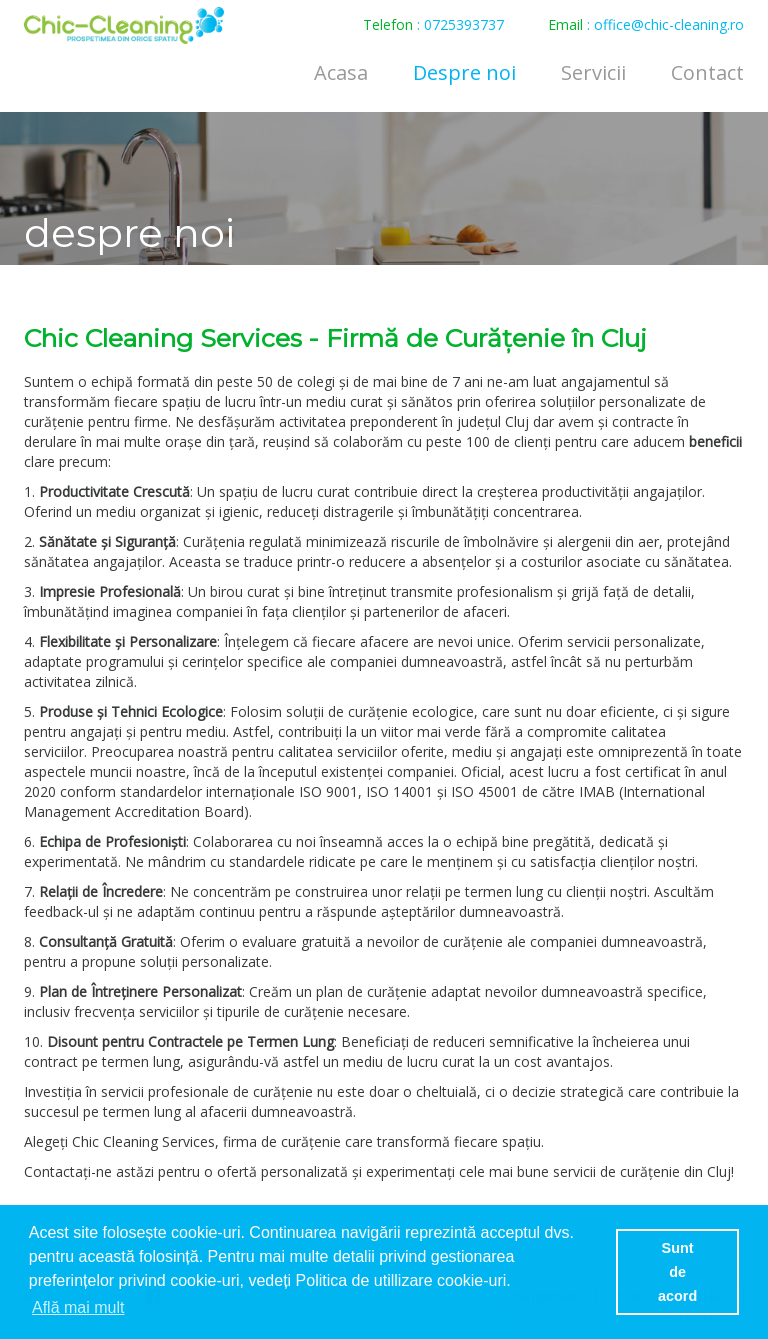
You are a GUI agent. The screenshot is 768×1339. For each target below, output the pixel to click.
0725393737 (464, 24)
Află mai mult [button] (78, 1307)
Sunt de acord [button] (677, 1272)
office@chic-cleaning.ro (669, 24)
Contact (707, 72)
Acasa (341, 72)
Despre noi (464, 72)
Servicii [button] (593, 72)
